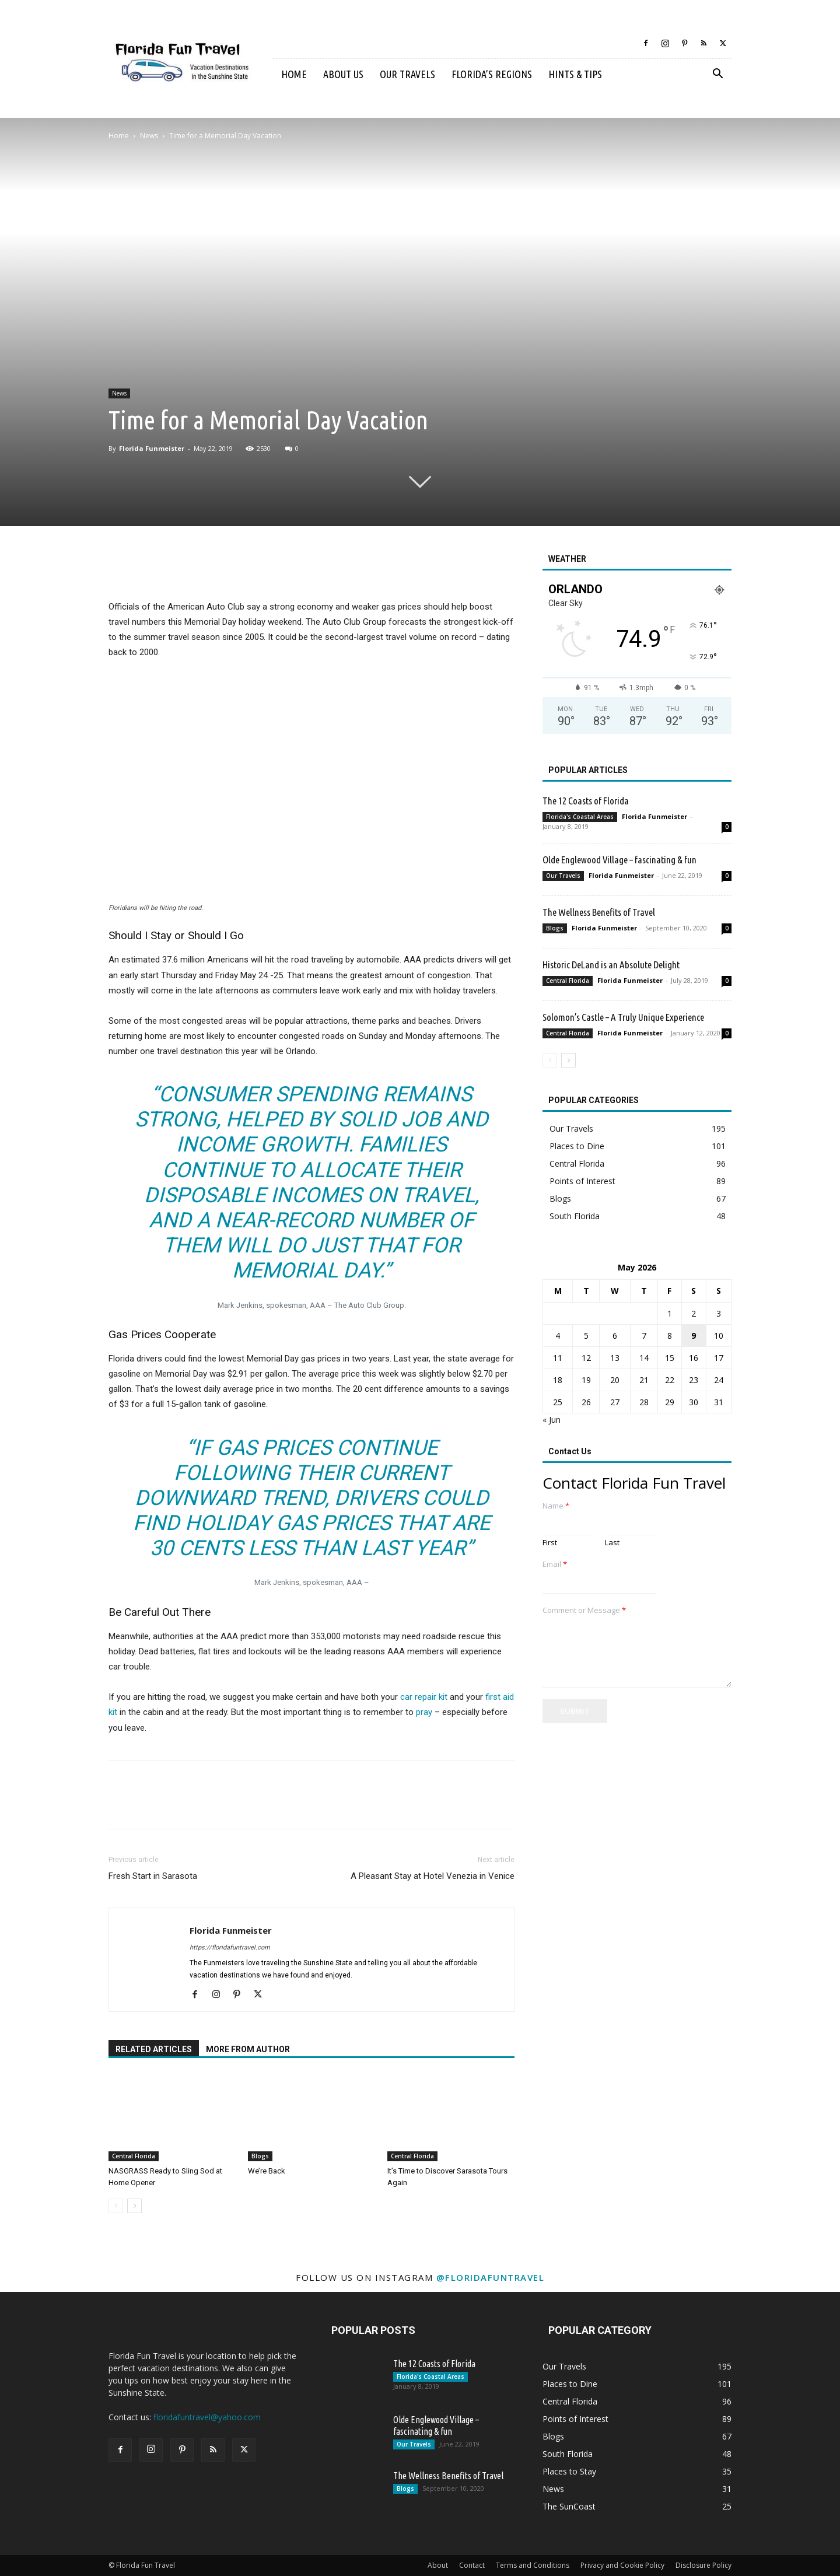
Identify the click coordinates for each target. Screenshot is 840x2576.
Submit (575, 1711)
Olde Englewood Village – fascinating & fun (619, 859)
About (438, 2565)
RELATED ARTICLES (154, 2049)
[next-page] (134, 2206)
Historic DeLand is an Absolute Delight (611, 964)
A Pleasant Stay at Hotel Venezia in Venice (432, 1876)
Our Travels (407, 74)
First (549, 1543)
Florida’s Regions (492, 74)
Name (555, 1506)
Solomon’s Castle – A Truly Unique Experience (623, 1017)
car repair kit (423, 1697)
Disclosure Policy (704, 2565)
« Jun (551, 1419)
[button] (718, 74)
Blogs (260, 2156)
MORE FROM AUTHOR (248, 2049)
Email (554, 1564)
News (149, 136)
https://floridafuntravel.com (230, 1947)
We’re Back (266, 2170)
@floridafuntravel (490, 2277)
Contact (472, 2565)
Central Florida (133, 2156)
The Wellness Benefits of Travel (598, 912)
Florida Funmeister (151, 448)
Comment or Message (584, 1610)
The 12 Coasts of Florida (585, 800)
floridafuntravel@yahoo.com (207, 2417)
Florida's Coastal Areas (580, 817)
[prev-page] (115, 2206)
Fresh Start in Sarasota (152, 1876)
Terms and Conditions (532, 2565)
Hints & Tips (575, 74)
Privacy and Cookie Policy (622, 2565)
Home (294, 74)
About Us (343, 74)
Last (612, 1543)
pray (424, 1712)
